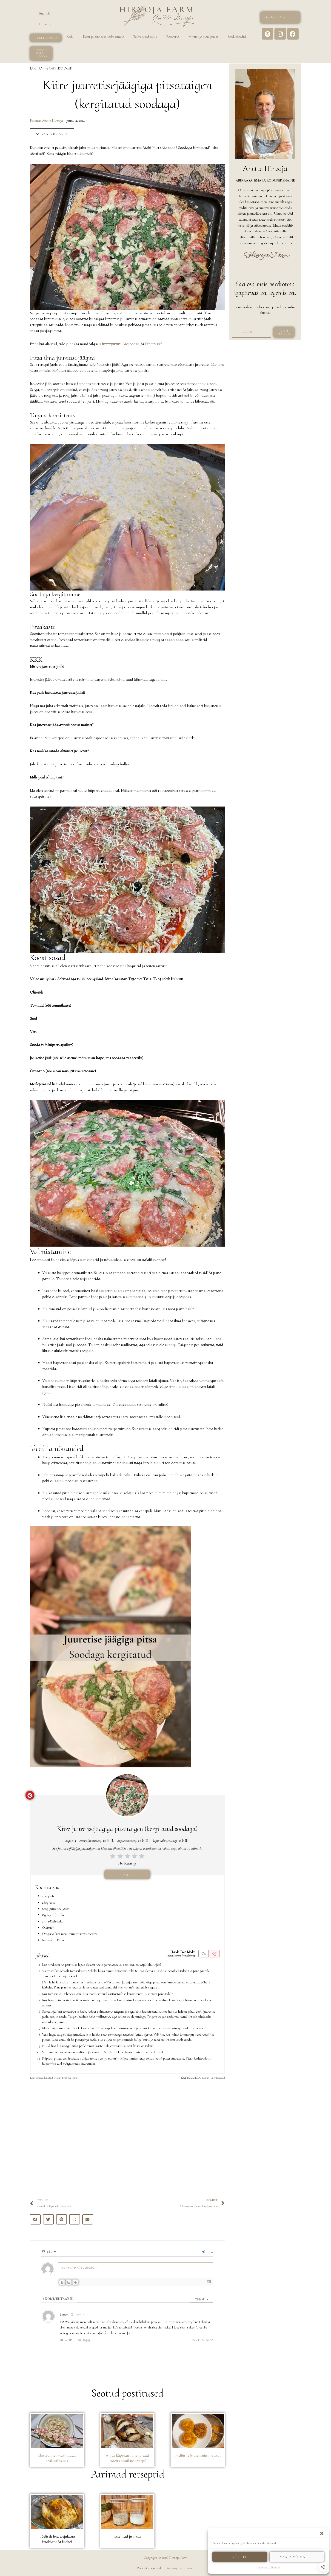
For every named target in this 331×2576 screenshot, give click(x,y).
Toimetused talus (145, 36)
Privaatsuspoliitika (150, 2569)
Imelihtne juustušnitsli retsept (197, 2456)
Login (207, 2254)
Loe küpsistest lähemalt (268, 2567)
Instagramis (111, 345)
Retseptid (172, 36)
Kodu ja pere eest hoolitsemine (103, 36)
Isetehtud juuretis (127, 2537)
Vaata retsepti (52, 135)
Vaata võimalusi (297, 2557)
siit (212, 402)
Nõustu (240, 2557)
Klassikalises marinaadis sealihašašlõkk (57, 2459)
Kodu (70, 36)
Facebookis (130, 345)
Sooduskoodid (237, 36)
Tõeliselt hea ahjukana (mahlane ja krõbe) (57, 2540)
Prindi (127, 1876)
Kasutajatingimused (180, 2569)
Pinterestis (153, 345)
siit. (163, 680)
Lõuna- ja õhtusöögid (51, 70)
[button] (322, 2533)
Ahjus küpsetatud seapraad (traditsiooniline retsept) (127, 2459)
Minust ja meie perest (203, 36)
